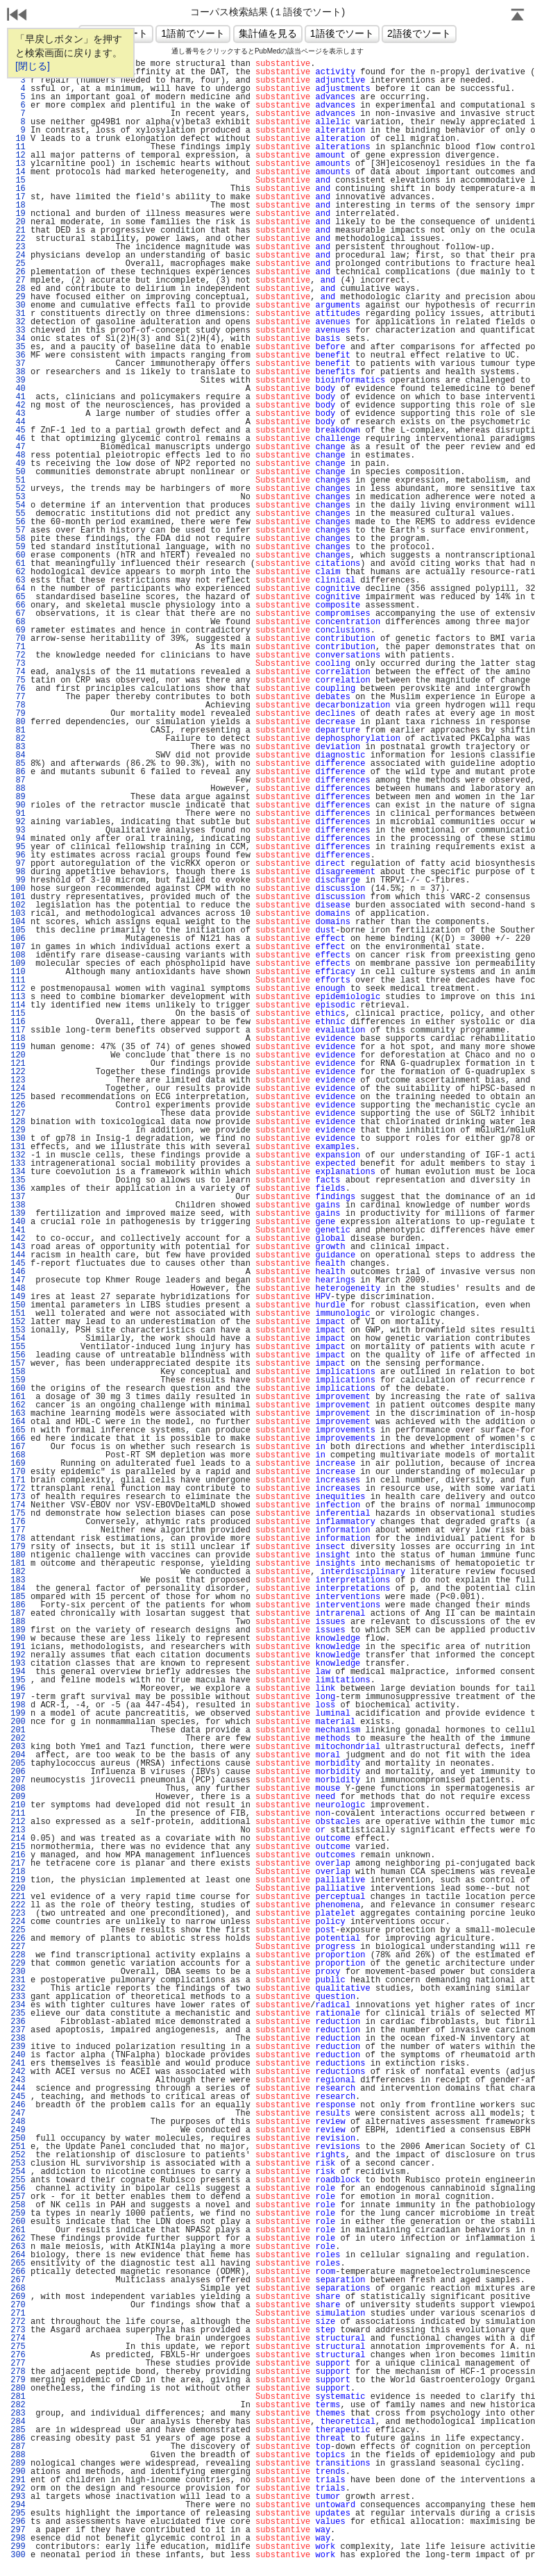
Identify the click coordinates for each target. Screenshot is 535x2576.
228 (18, 1955)
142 (18, 1239)
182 (18, 1572)
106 (18, 939)
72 (18, 655)
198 (18, 1705)
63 (18, 580)
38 (18, 372)
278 (18, 2372)
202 (18, 1738)
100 (18, 889)
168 (18, 1455)
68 (18, 622)
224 (18, 1922)
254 (18, 2172)
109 (18, 964)
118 (18, 1039)
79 (18, 714)
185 (18, 1597)
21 (18, 230)
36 (18, 355)
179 (18, 1547)
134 (18, 1172)
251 (18, 2147)
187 (18, 1614)
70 (18, 639)
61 (18, 564)
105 (18, 930)
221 (18, 1897)
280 (18, 2388)
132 (18, 1155)
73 (18, 664)
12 (18, 155)
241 (18, 2063)
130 (18, 1139)
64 (18, 589)
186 (18, 1605)
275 (18, 2347)
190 (18, 1639)
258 (18, 2205)
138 (18, 1205)
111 (18, 980)
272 (18, 2322)
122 (18, 1072)
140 (18, 1222)
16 (18, 189)
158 (18, 1372)
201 (18, 1730)
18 (18, 205)
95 (18, 847)
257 (18, 2197)
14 (18, 172)
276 (18, 2355)
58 (18, 539)
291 (18, 2480)
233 (18, 1997)
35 (18, 347)
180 (18, 1555)
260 (18, 2222)
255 (18, 2180)
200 (18, 1722)
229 (18, 1963)
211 (18, 1813)
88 (18, 789)
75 (18, 680)
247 (18, 2113)
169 (18, 1464)
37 (18, 364)
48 (18, 455)
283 (18, 2413)
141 (18, 1230)
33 (18, 330)
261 (18, 2230)
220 (18, 1888)
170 (18, 1472)
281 (18, 2397)
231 (18, 1980)
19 (18, 214)
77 (18, 697)
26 (18, 272)
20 (18, 222)
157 (18, 1364)
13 (18, 164)
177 (18, 1530)
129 (18, 1130)
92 (18, 822)
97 (18, 864)
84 (18, 755)
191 (18, 1647)
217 (18, 1863)
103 (18, 914)
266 (18, 2272)
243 (18, 2080)
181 (18, 1564)
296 (18, 2522)
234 (18, 2005)
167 (18, 1447)
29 (18, 297)
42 (18, 405)
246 (18, 2105)
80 (18, 722)
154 (18, 1339)
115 (18, 1014)
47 (18, 447)
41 (18, 397)
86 (18, 772)
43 (18, 414)
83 (18, 747)
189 (18, 1630)
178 (18, 1539)
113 (18, 997)
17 (18, 197)
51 (18, 480)
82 (18, 739)
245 (18, 2097)
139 (18, 1214)
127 (18, 1114)
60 (18, 555)
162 (18, 1405)
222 (18, 1905)
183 (18, 1580)
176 (18, 1522)
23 (18, 247)
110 (18, 972)
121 (18, 1064)
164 (18, 1422)
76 (18, 689)
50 (18, 472)
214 (18, 1838)
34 (18, 339)
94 (18, 839)
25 (18, 264)
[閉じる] (32, 66)
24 (18, 255)
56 (18, 522)
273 (18, 2330)
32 (18, 322)
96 (18, 855)
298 (18, 2538)
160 (18, 1389)
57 (18, 530)
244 (18, 2088)
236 (18, 2022)
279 (18, 2380)
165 (18, 1430)
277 (18, 2363)
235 (18, 2013)
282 (18, 2405)
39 (18, 380)
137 (18, 1197)
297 (18, 2530)
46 (18, 439)
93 (18, 830)
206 (18, 1772)
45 (18, 430)
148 (18, 1289)
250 (18, 2138)
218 (18, 1872)
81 (18, 730)
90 (18, 805)
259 (18, 2213)
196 (18, 1688)
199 (18, 1713)
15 (18, 180)
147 (18, 1280)
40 (18, 389)
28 (18, 289)
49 (18, 464)
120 (18, 1055)
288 (18, 2455)
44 (18, 422)
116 (18, 1022)
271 (18, 2313)
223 (18, 1913)
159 (18, 1380)
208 (18, 1788)
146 (18, 1272)
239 (18, 2047)
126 (18, 1105)
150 (18, 1305)
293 (18, 2497)
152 (18, 1322)
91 (18, 814)
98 (18, 872)
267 (18, 2280)
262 (18, 2238)
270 (18, 2305)
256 (18, 2188)
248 (18, 2122)
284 (18, 2422)
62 (18, 572)
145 (18, 1264)
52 (18, 489)
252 (18, 2155)
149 (18, 1297)
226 (18, 1938)
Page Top (518, 15)
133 (18, 1164)
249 (18, 2130)
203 (18, 1747)
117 (18, 1030)
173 (18, 1497)
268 (18, 2288)
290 (18, 2472)
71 (18, 647)
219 (18, 1880)
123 (18, 1080)
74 (18, 672)
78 (18, 705)
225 (18, 1930)
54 (18, 505)
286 (18, 2438)
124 (18, 1089)
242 (18, 2072)
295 (18, 2513)
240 (18, 2055)
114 (18, 1005)
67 (18, 614)
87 (18, 780)
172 (18, 1489)
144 (18, 1255)
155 (18, 1347)
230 (18, 1972)
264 (18, 2255)
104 (18, 922)
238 (18, 2038)
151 (18, 1314)
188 (18, 1622)
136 (18, 1189)
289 (18, 2463)
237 (18, 2030)
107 (18, 947)
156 (18, 1355)
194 (18, 1672)
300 (18, 2555)
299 (18, 2547)
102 (18, 905)
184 (18, 1589)
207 (18, 1780)
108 (18, 955)
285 (18, 2430)
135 (18, 1180)
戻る (17, 15)
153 (18, 1330)
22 (18, 239)
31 (18, 314)
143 (18, 1247)
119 (18, 1047)
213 (18, 1830)
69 (18, 630)
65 (18, 597)
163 (18, 1414)
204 (18, 1755)
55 (18, 514)
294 (18, 2505)
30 (18, 305)
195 (18, 1680)
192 (18, 1655)
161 (18, 1397)
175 (18, 1514)
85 (18, 764)
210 (18, 1805)
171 (18, 1480)
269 (18, 2297)
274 (18, 2338)
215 (18, 1847)
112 (18, 989)
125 (18, 1097)
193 (18, 1663)
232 (18, 1988)
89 (18, 797)
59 (18, 547)
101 (18, 897)
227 (18, 1947)
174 (18, 1505)
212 (18, 1822)
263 (18, 2247)
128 (18, 1122)
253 (18, 2163)
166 (18, 1439)
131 (18, 1147)
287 (18, 2447)
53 (18, 497)
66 (18, 605)
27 (18, 280)
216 (18, 1855)
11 (18, 147)
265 (18, 2263)
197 (18, 1697)
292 (18, 2488)
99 (18, 880)
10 (18, 139)
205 (18, 1763)
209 (18, 1797)
